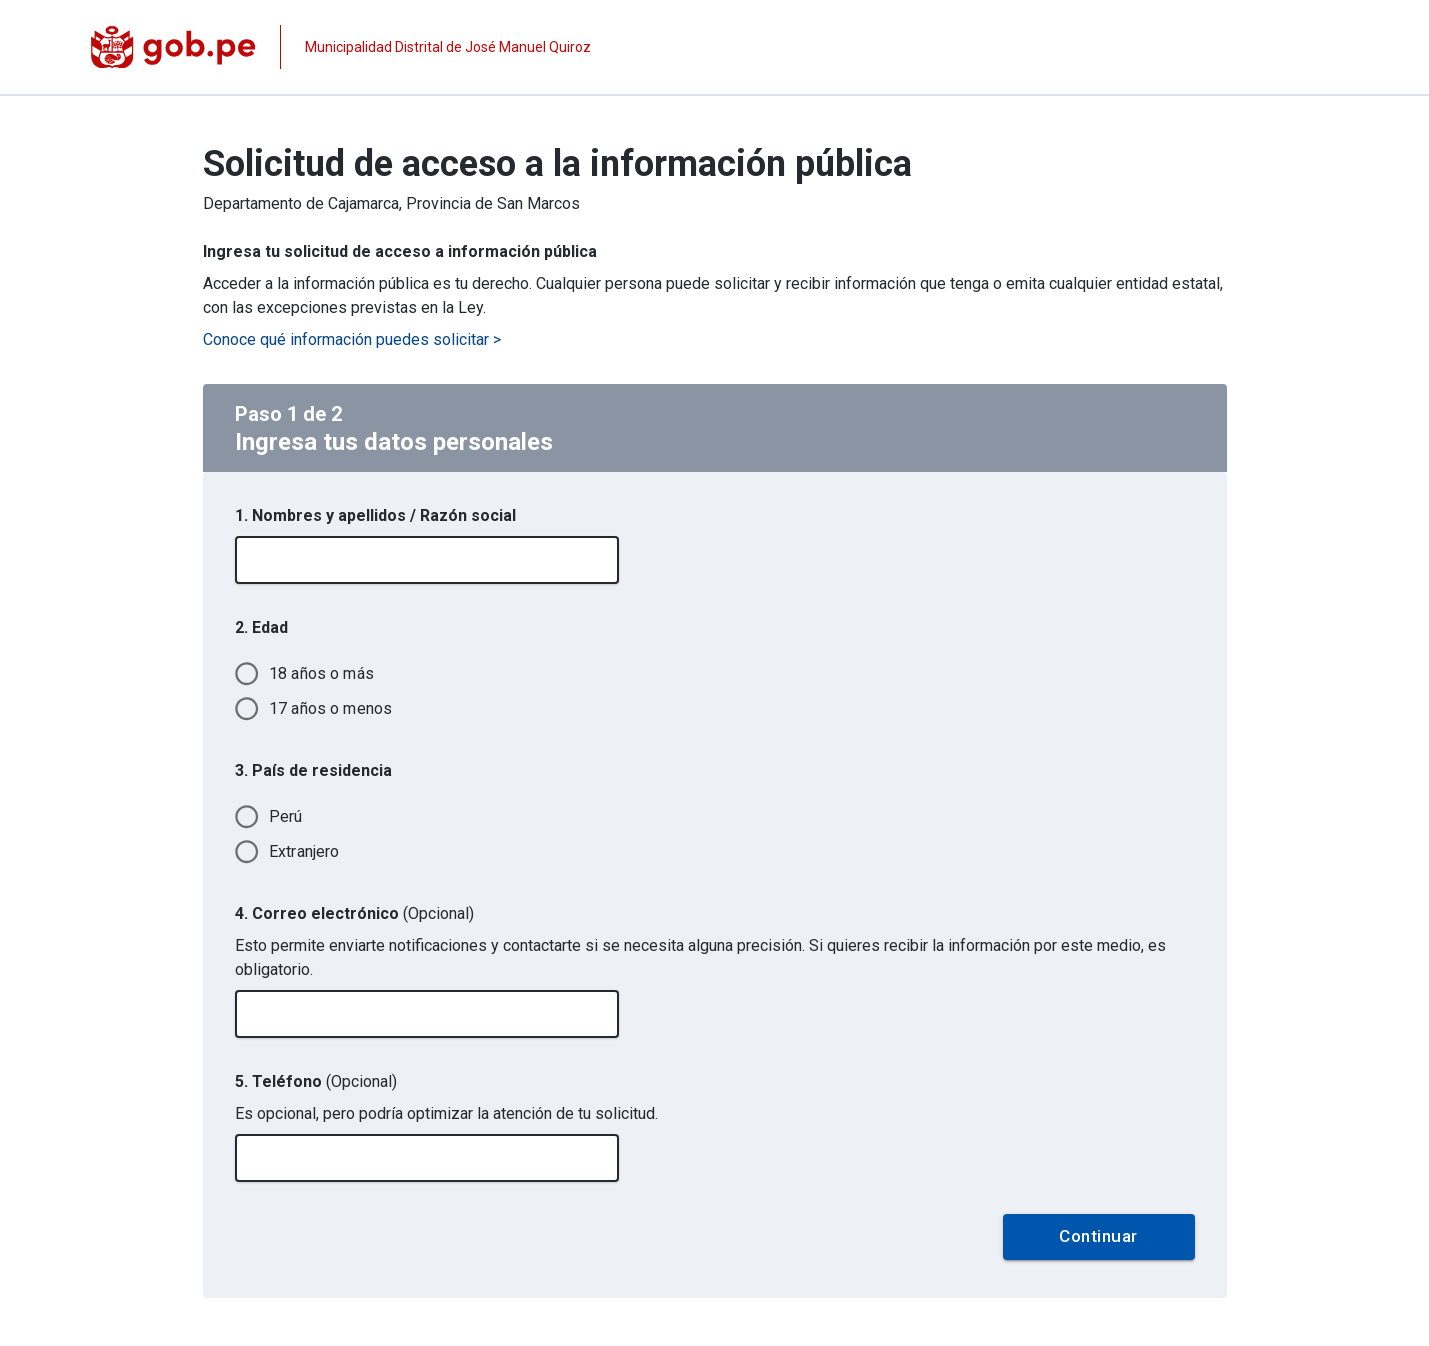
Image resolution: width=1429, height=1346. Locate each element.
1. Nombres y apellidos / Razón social (375, 515)
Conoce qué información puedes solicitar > (352, 339)
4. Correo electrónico (354, 913)
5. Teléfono (316, 1081)
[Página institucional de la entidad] (341, 47)
